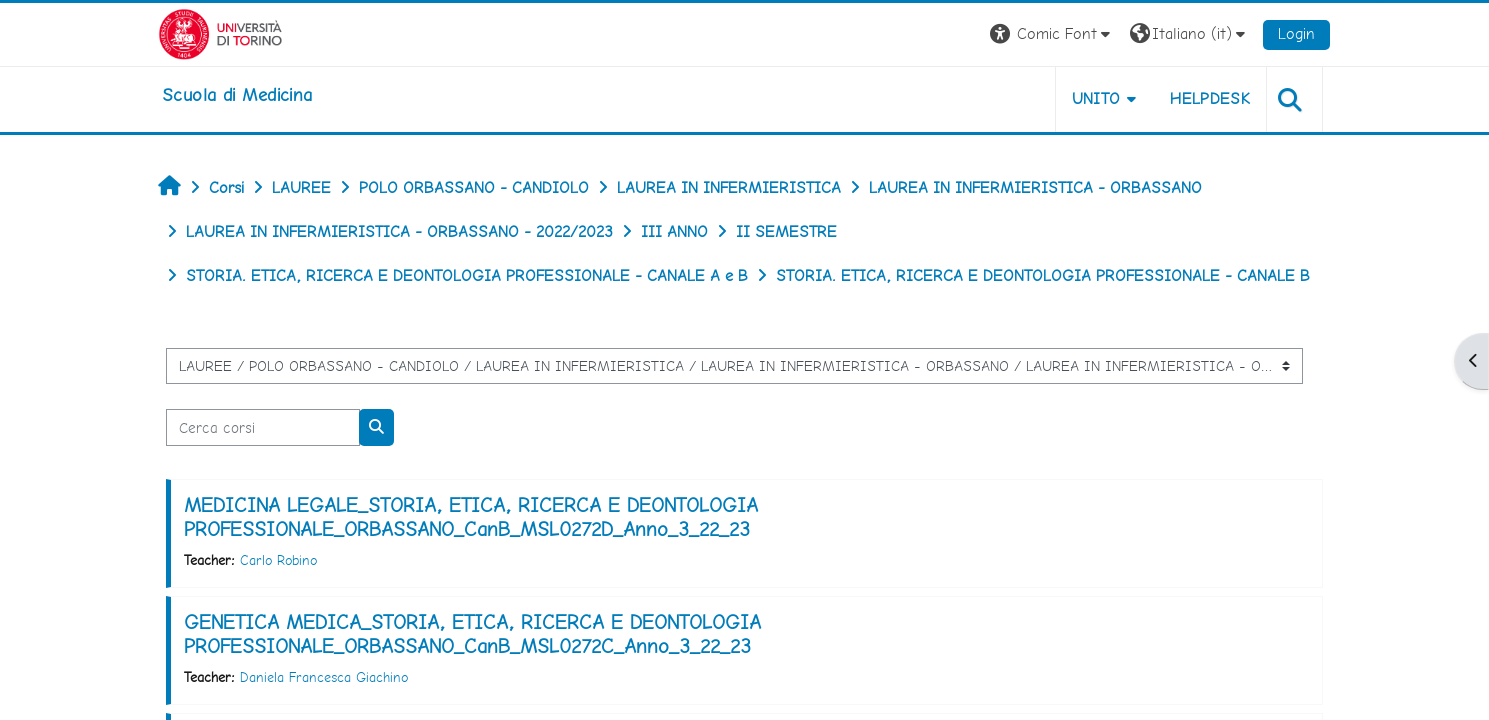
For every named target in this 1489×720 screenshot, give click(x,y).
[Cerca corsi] (265, 427)
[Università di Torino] (222, 32)
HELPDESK (1209, 98)
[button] (1051, 34)
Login (1295, 33)
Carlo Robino (280, 560)
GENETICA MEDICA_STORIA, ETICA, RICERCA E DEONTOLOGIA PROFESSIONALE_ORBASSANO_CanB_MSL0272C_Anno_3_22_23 (474, 634)
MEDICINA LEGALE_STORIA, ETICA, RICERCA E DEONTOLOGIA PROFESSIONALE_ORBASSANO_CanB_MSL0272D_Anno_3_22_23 (473, 517)
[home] (239, 95)
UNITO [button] (1094, 98)
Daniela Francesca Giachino (326, 677)
